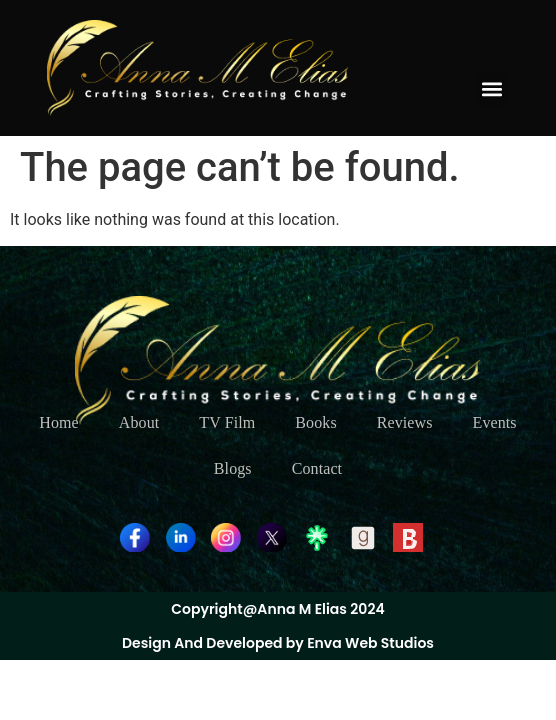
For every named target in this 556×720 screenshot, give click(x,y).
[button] (491, 89)
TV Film (227, 422)
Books (315, 422)
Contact (317, 468)
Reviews (405, 422)
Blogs (233, 468)
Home (59, 422)
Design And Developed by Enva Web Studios (278, 643)
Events (495, 422)
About (139, 422)
